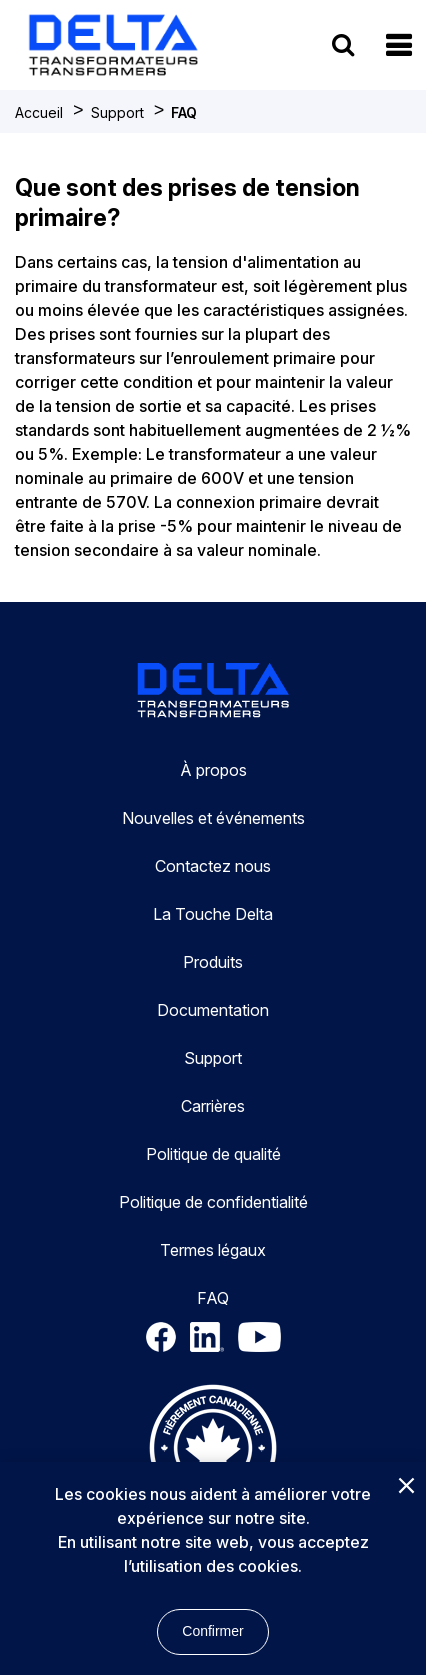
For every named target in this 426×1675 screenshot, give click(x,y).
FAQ (184, 112)
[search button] (343, 44)
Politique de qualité (213, 1154)
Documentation (213, 1010)
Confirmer (212, 1631)
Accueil (39, 112)
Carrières (213, 1106)
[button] (398, 45)
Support (117, 112)
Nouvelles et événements (213, 818)
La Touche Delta (213, 914)
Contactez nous (213, 866)
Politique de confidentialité (213, 1202)
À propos (213, 770)
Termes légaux (213, 1250)
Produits (213, 962)
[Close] (406, 1487)
